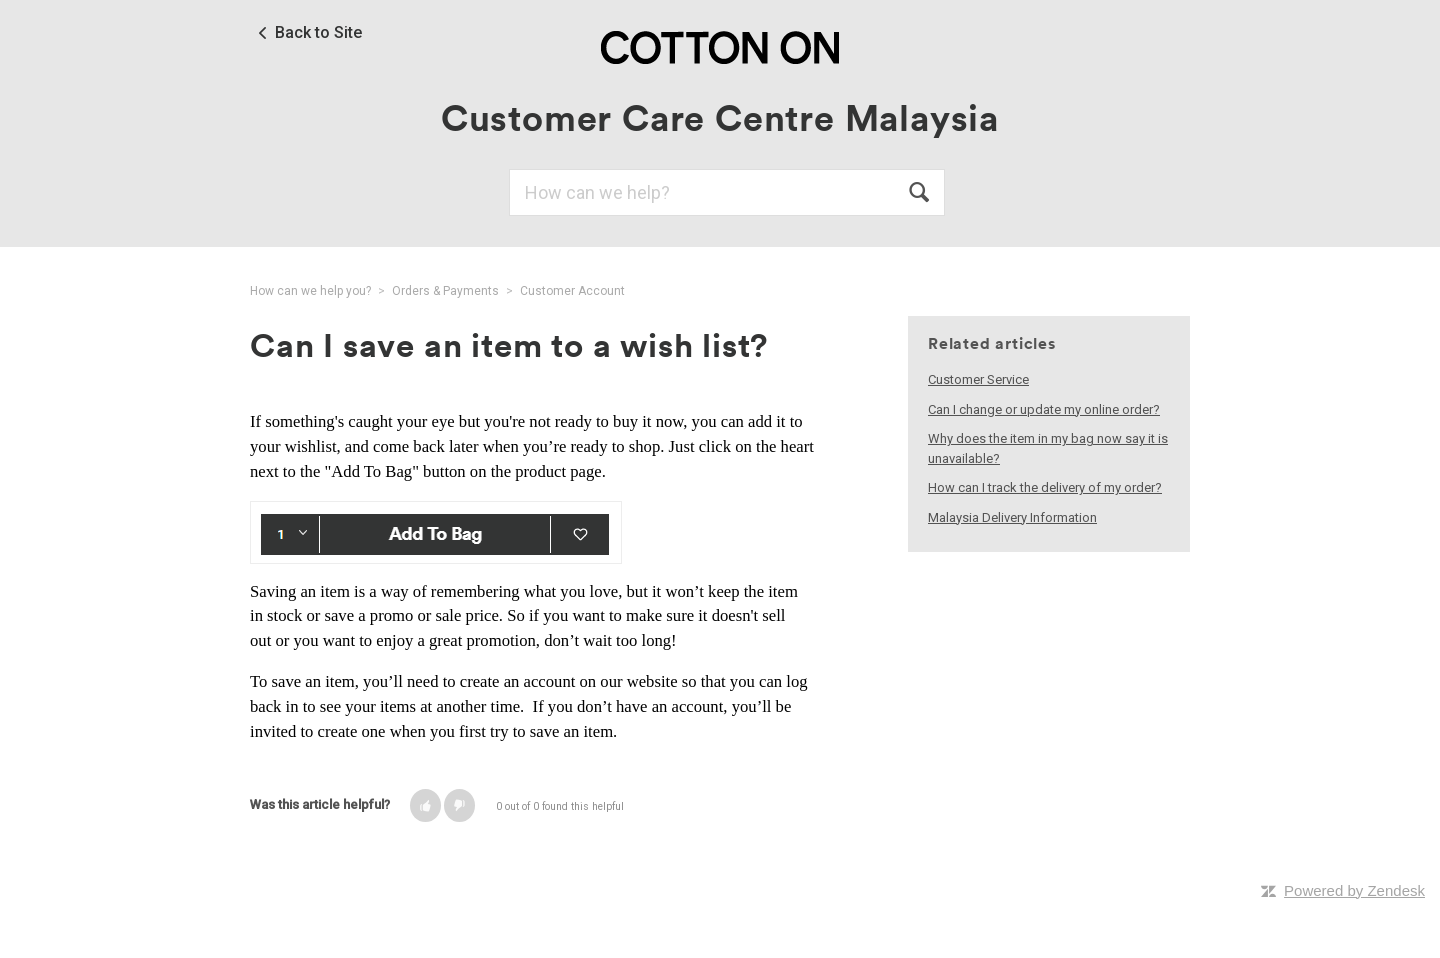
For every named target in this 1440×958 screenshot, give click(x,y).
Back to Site (318, 33)
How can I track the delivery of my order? (1045, 487)
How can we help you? (310, 291)
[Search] (727, 192)
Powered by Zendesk (1354, 890)
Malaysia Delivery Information (1012, 517)
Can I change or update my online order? (1044, 409)
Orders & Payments (445, 291)
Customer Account (572, 291)
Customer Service (978, 379)
